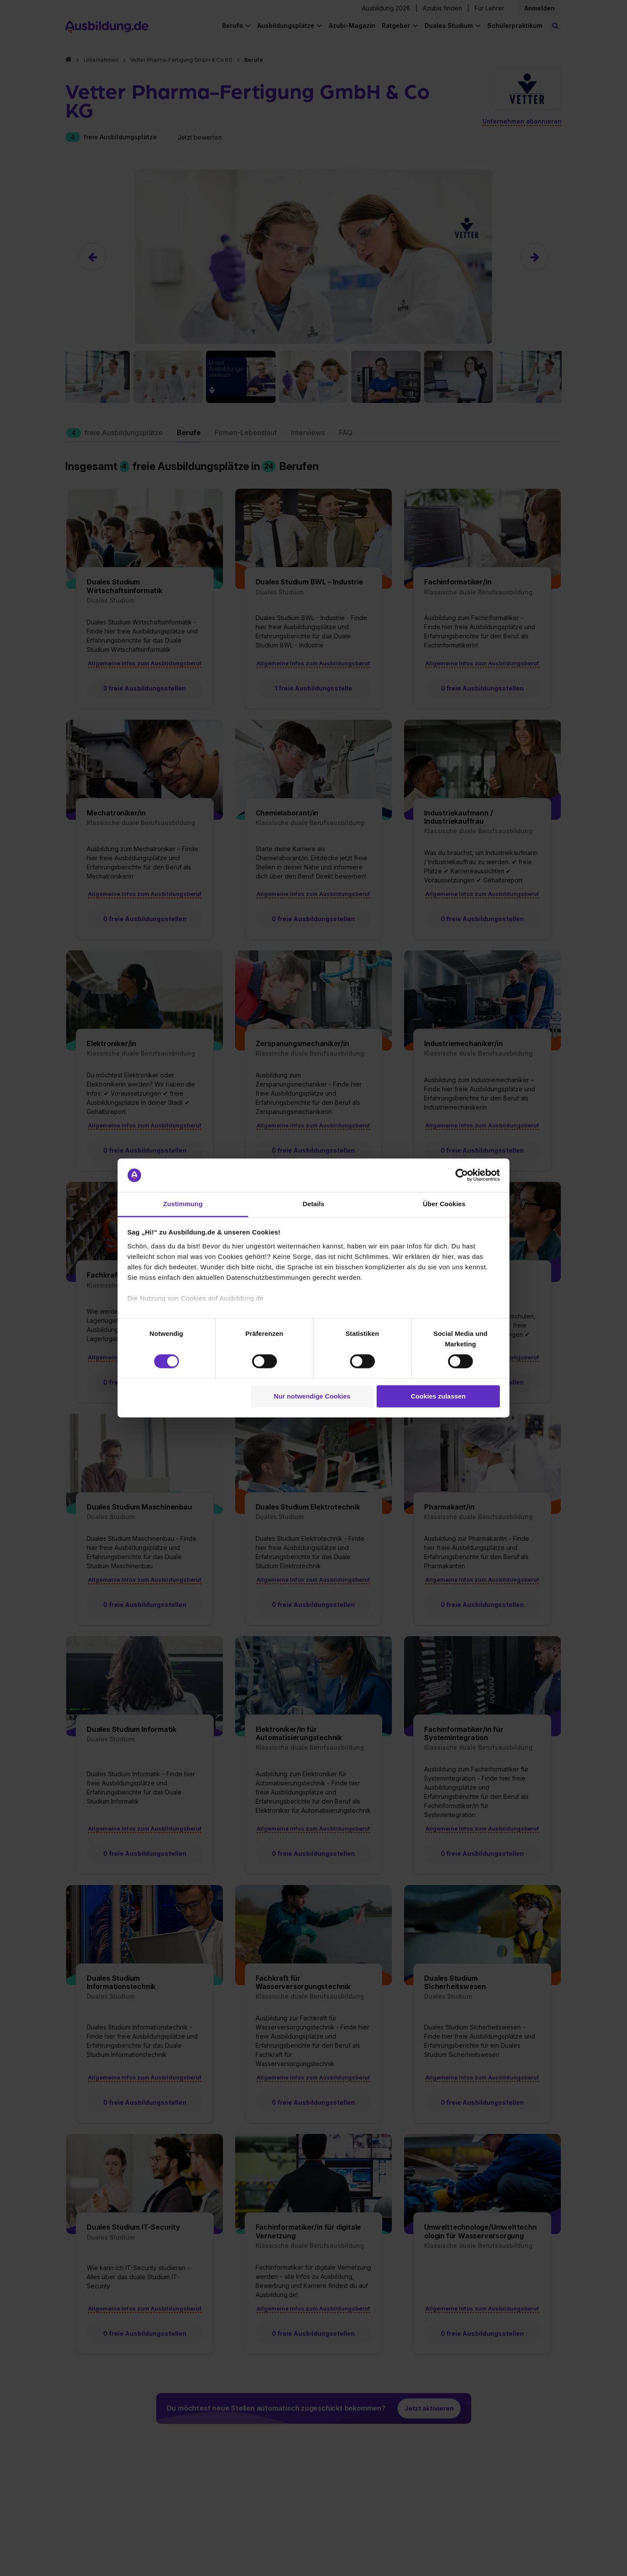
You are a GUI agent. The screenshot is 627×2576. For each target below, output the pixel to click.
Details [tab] (313, 1204)
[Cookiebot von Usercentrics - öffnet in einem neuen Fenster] (462, 1175)
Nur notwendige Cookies (312, 1396)
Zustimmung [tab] (183, 1204)
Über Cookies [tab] (444, 1204)
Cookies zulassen (438, 1396)
